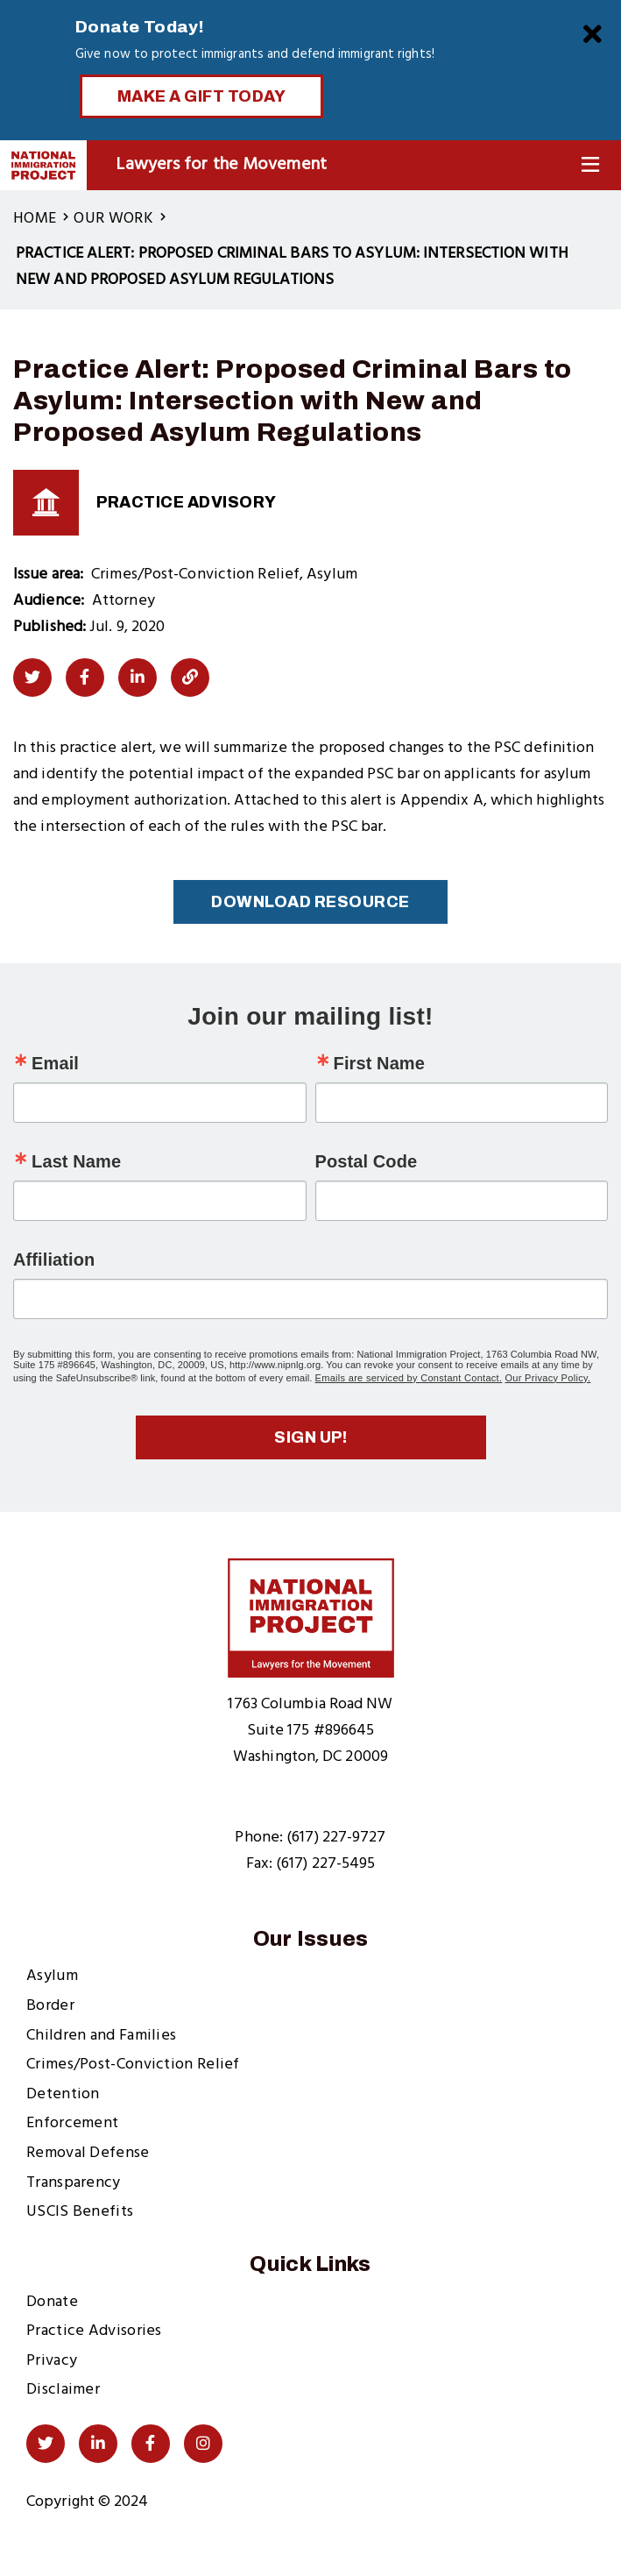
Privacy (51, 2361)
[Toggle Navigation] (590, 165)
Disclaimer (63, 2389)
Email (55, 1063)
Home (34, 218)
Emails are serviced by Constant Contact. (409, 1378)
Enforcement (72, 2123)
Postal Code (366, 1161)
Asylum (52, 1976)
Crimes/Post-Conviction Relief (133, 2064)
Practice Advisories (94, 2331)
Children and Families (101, 2035)
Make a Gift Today (201, 96)
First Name (379, 1063)
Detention (63, 2094)
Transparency (73, 2183)
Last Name (76, 1161)
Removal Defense (88, 2153)
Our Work (113, 218)
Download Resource (310, 902)
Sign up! (310, 1437)
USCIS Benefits (79, 2212)
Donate (52, 2302)
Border (50, 2006)
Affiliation (54, 1259)
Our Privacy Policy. (548, 1378)
